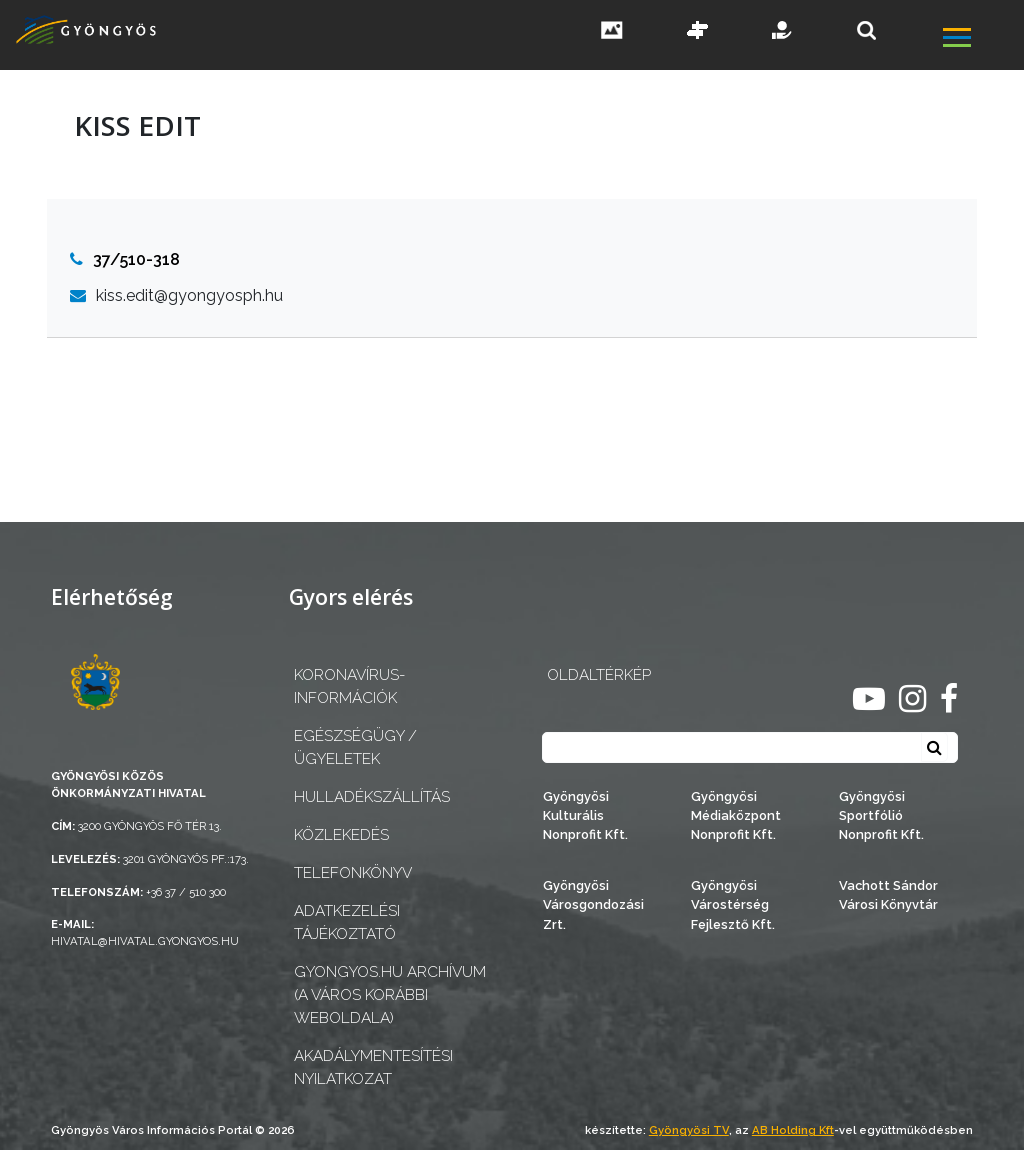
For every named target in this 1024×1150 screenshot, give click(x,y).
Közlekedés (341, 835)
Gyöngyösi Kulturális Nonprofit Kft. (585, 815)
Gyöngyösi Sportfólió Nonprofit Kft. (881, 815)
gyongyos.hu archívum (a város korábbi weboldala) (390, 995)
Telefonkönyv (353, 873)
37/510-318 (125, 259)
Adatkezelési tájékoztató (347, 922)
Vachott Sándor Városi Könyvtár (888, 895)
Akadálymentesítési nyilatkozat (373, 1067)
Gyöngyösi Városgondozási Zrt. (593, 904)
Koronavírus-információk (349, 686)
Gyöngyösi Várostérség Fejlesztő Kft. (733, 904)
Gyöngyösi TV (689, 1130)
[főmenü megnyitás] (981, 39)
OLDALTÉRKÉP (599, 675)
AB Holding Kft (793, 1130)
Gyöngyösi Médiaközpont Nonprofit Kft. (736, 815)
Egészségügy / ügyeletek (355, 747)
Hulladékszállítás (372, 797)
